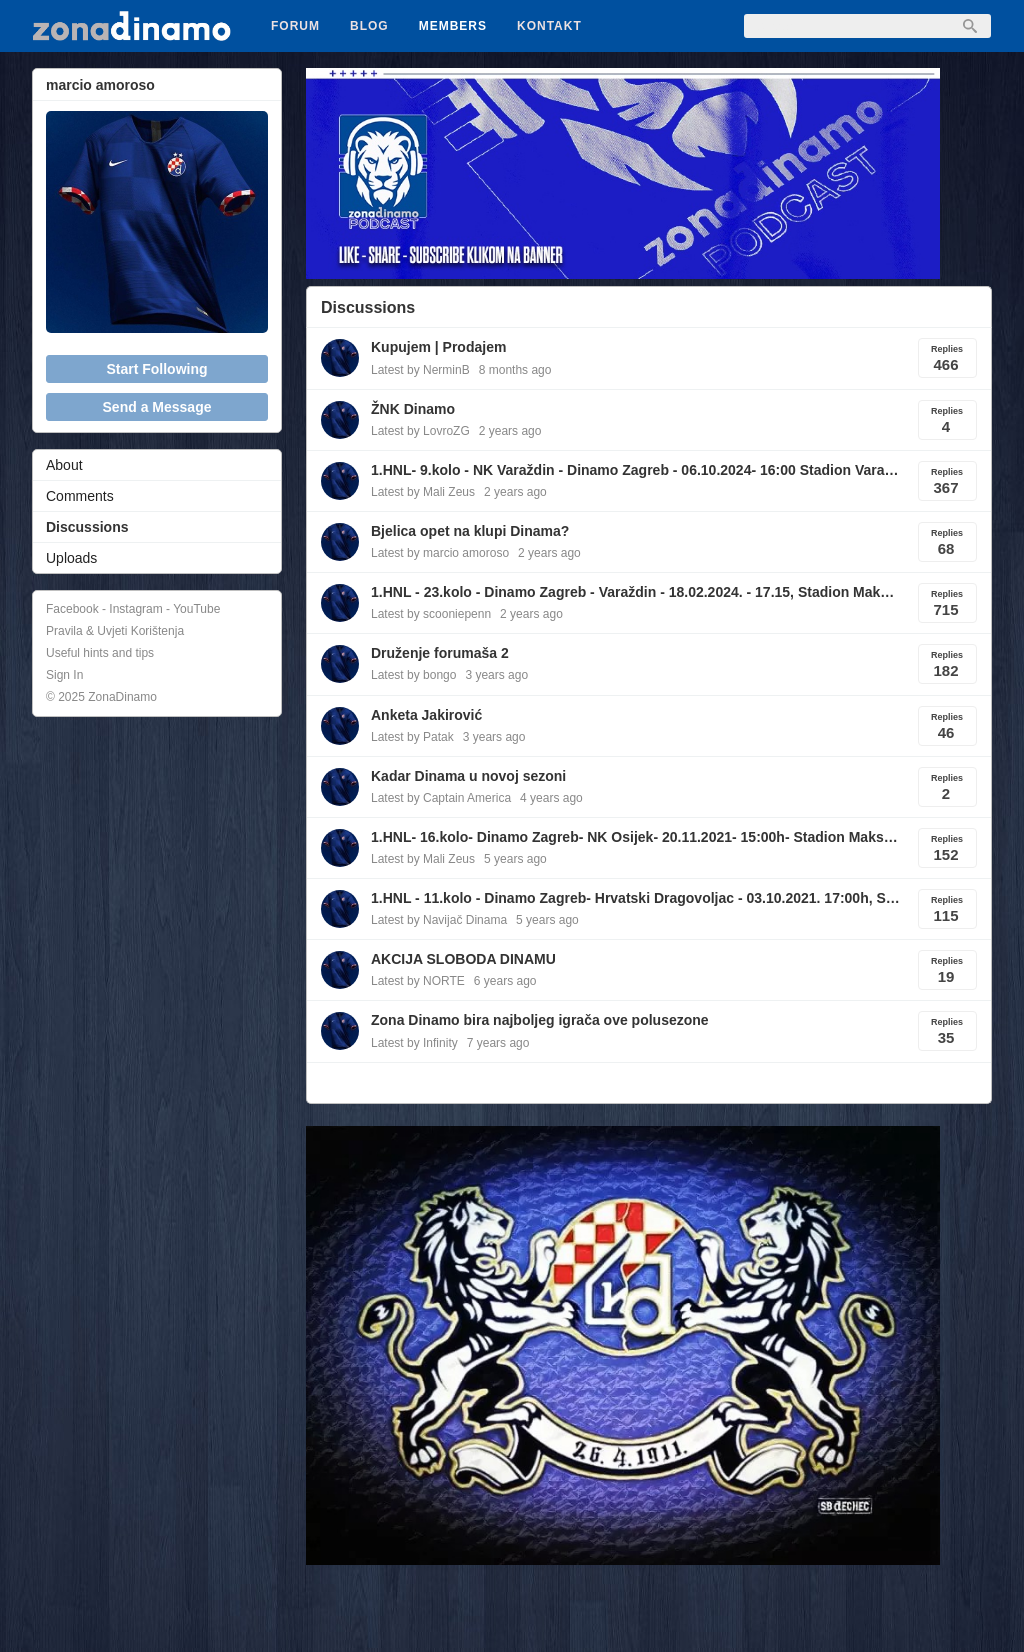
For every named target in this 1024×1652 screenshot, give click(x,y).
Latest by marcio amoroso (440, 553)
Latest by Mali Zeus (423, 492)
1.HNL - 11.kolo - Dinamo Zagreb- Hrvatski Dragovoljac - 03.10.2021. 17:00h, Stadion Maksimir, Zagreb (636, 898)
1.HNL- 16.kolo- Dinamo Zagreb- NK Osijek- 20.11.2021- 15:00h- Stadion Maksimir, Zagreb (636, 837)
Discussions (87, 527)
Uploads (71, 558)
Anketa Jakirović (426, 715)
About (64, 465)
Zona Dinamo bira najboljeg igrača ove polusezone (540, 1020)
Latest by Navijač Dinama (439, 920)
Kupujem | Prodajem (438, 347)
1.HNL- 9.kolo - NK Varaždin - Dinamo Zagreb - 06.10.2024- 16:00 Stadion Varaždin (636, 470)
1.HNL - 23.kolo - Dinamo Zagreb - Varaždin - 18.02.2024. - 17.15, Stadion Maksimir (636, 592)
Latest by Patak (412, 737)
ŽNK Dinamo (413, 409)
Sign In (64, 675)
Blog (369, 26)
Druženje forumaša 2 (440, 653)
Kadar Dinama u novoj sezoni (468, 776)
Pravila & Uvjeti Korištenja (115, 631)
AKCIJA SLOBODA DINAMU (463, 959)
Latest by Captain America (441, 798)
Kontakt (549, 26)
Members (453, 26)
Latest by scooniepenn (431, 614)
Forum (295, 26)
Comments (80, 496)
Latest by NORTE (418, 981)
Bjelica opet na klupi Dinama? (470, 531)
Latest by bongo (413, 675)
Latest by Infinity (414, 1043)
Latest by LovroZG (420, 431)
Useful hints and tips (100, 653)
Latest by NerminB (420, 370)
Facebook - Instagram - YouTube (133, 609)
